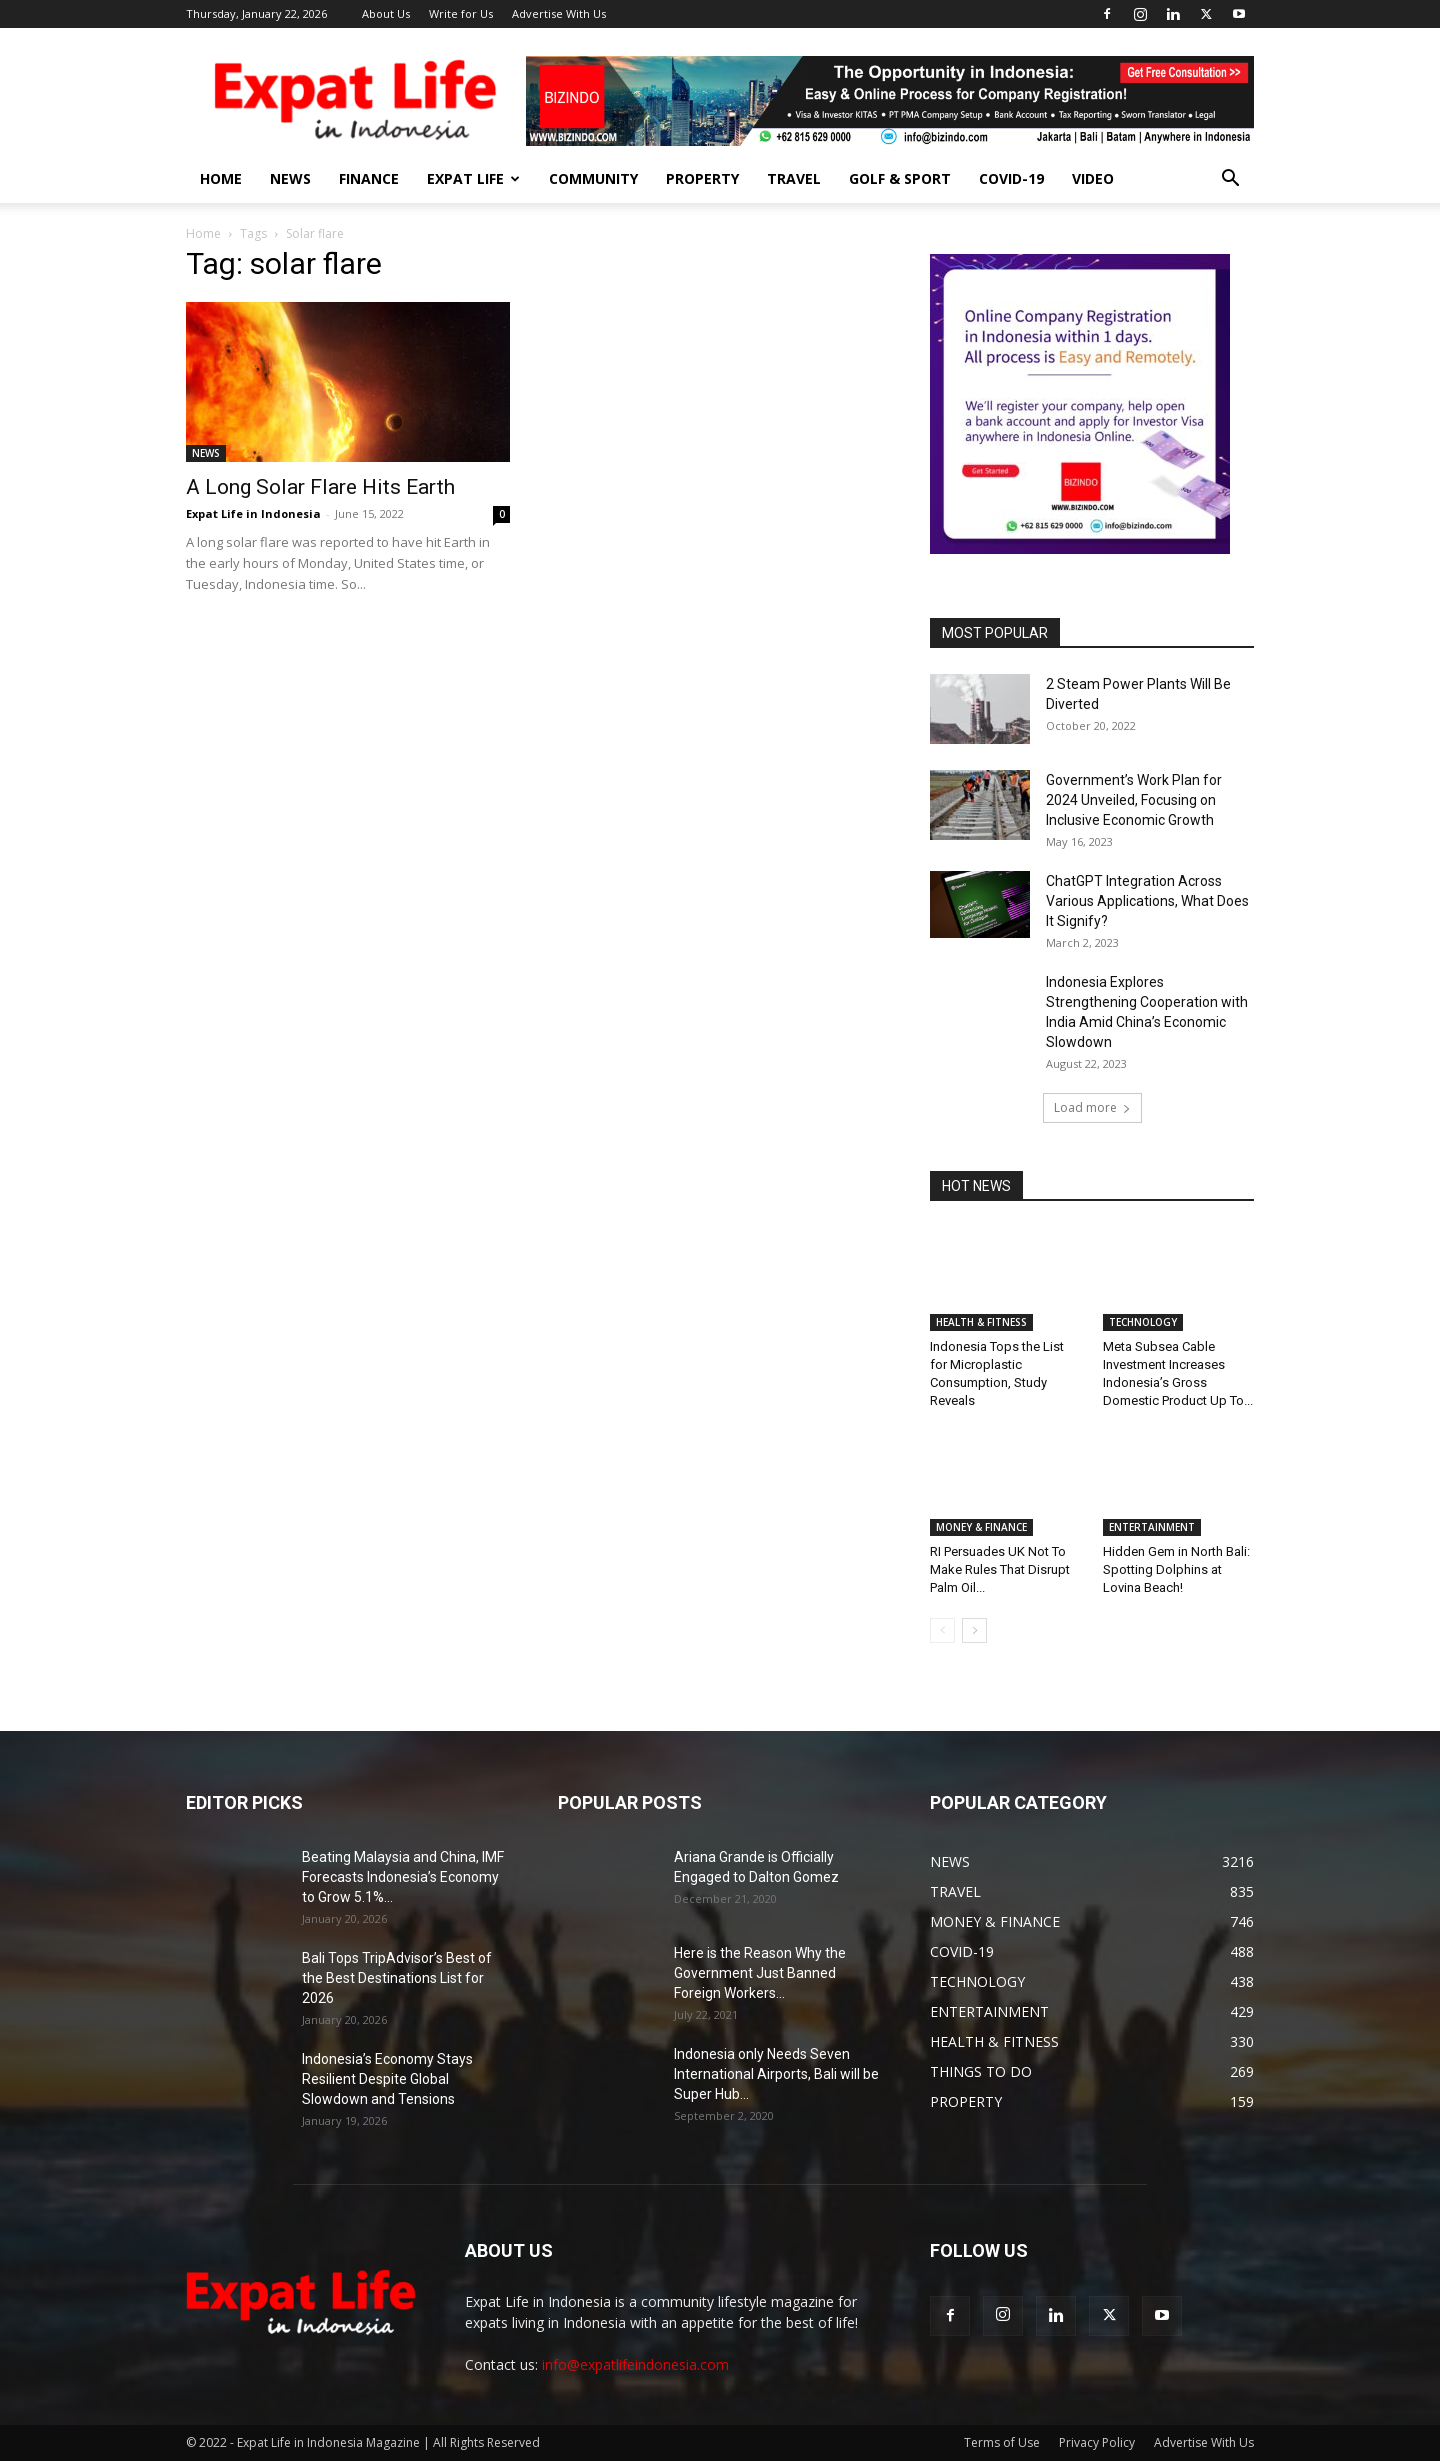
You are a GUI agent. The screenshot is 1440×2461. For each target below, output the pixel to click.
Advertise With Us (559, 13)
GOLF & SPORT (900, 178)
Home (203, 233)
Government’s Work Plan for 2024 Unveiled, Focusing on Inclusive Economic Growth (1134, 800)
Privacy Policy (1097, 2442)
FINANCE (369, 178)
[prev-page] (942, 1630)
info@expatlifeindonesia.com (635, 2364)
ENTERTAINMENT (1152, 1527)
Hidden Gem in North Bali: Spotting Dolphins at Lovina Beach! (1176, 1569)
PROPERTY (702, 178)
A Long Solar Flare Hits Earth (320, 487)
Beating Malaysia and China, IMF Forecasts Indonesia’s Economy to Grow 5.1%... (403, 1877)
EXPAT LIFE (473, 178)
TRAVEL (794, 178)
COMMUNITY (593, 178)
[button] (1230, 180)
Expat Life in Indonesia (253, 513)
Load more (1092, 1107)
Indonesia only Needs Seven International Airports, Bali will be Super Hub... (776, 2074)
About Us (386, 13)
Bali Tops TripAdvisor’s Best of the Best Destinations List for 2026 (397, 1978)
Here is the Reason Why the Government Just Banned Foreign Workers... (760, 1973)
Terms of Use (1002, 2442)
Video (1093, 178)
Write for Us (461, 13)
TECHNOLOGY (1143, 1322)
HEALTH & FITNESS (981, 1322)
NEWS (290, 178)
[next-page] (974, 1630)
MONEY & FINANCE (981, 1527)
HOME (221, 178)
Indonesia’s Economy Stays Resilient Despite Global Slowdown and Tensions (387, 2079)
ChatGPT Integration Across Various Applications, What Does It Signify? (1147, 901)
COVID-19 (1011, 178)
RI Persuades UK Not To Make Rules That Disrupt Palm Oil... (1000, 1569)
